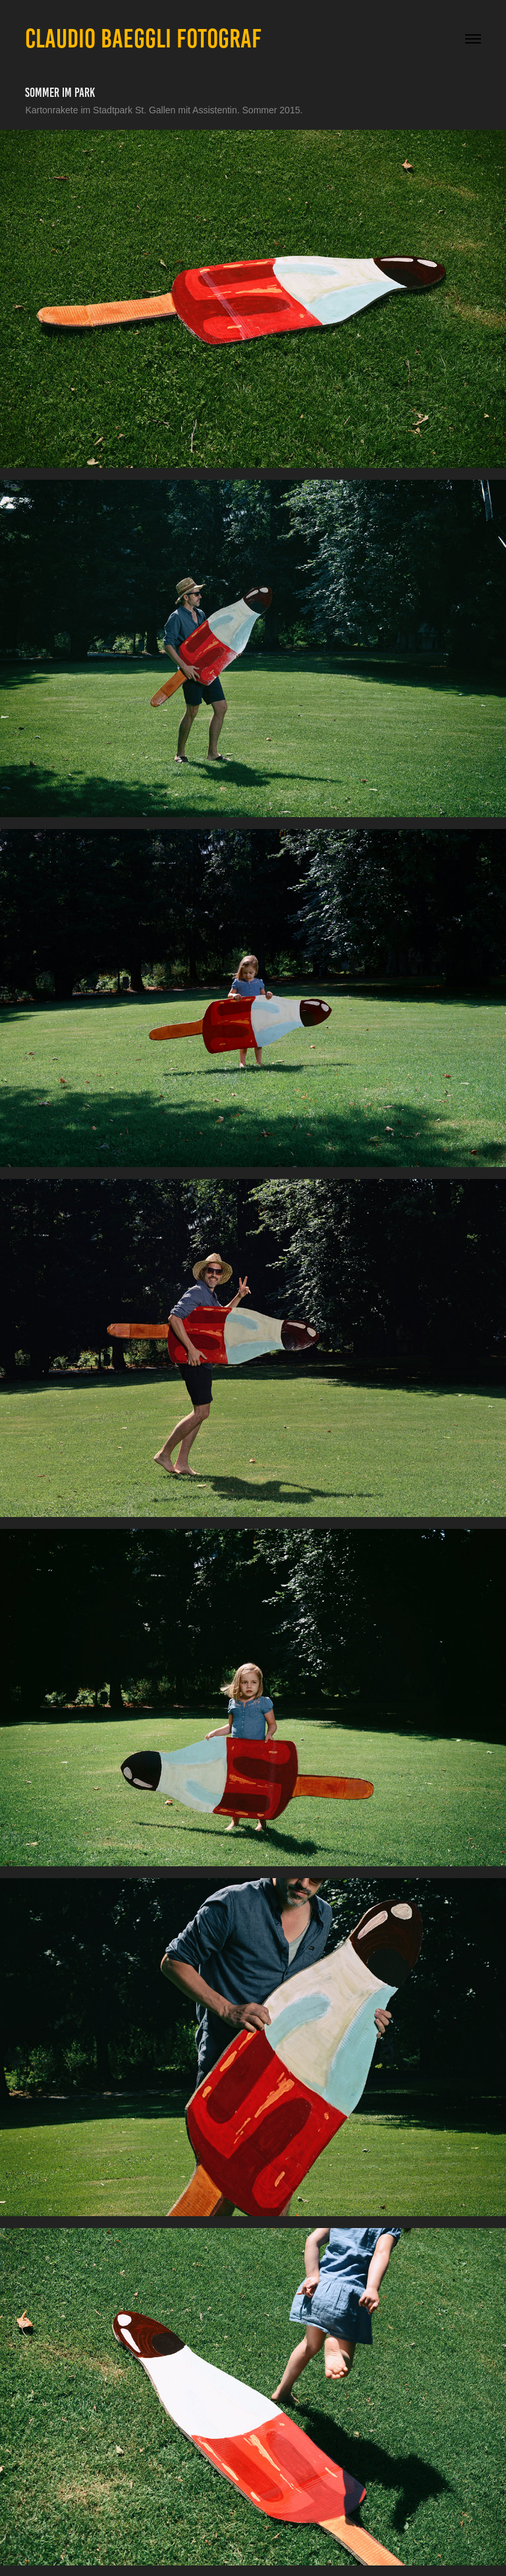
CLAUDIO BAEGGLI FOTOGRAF (143, 38)
